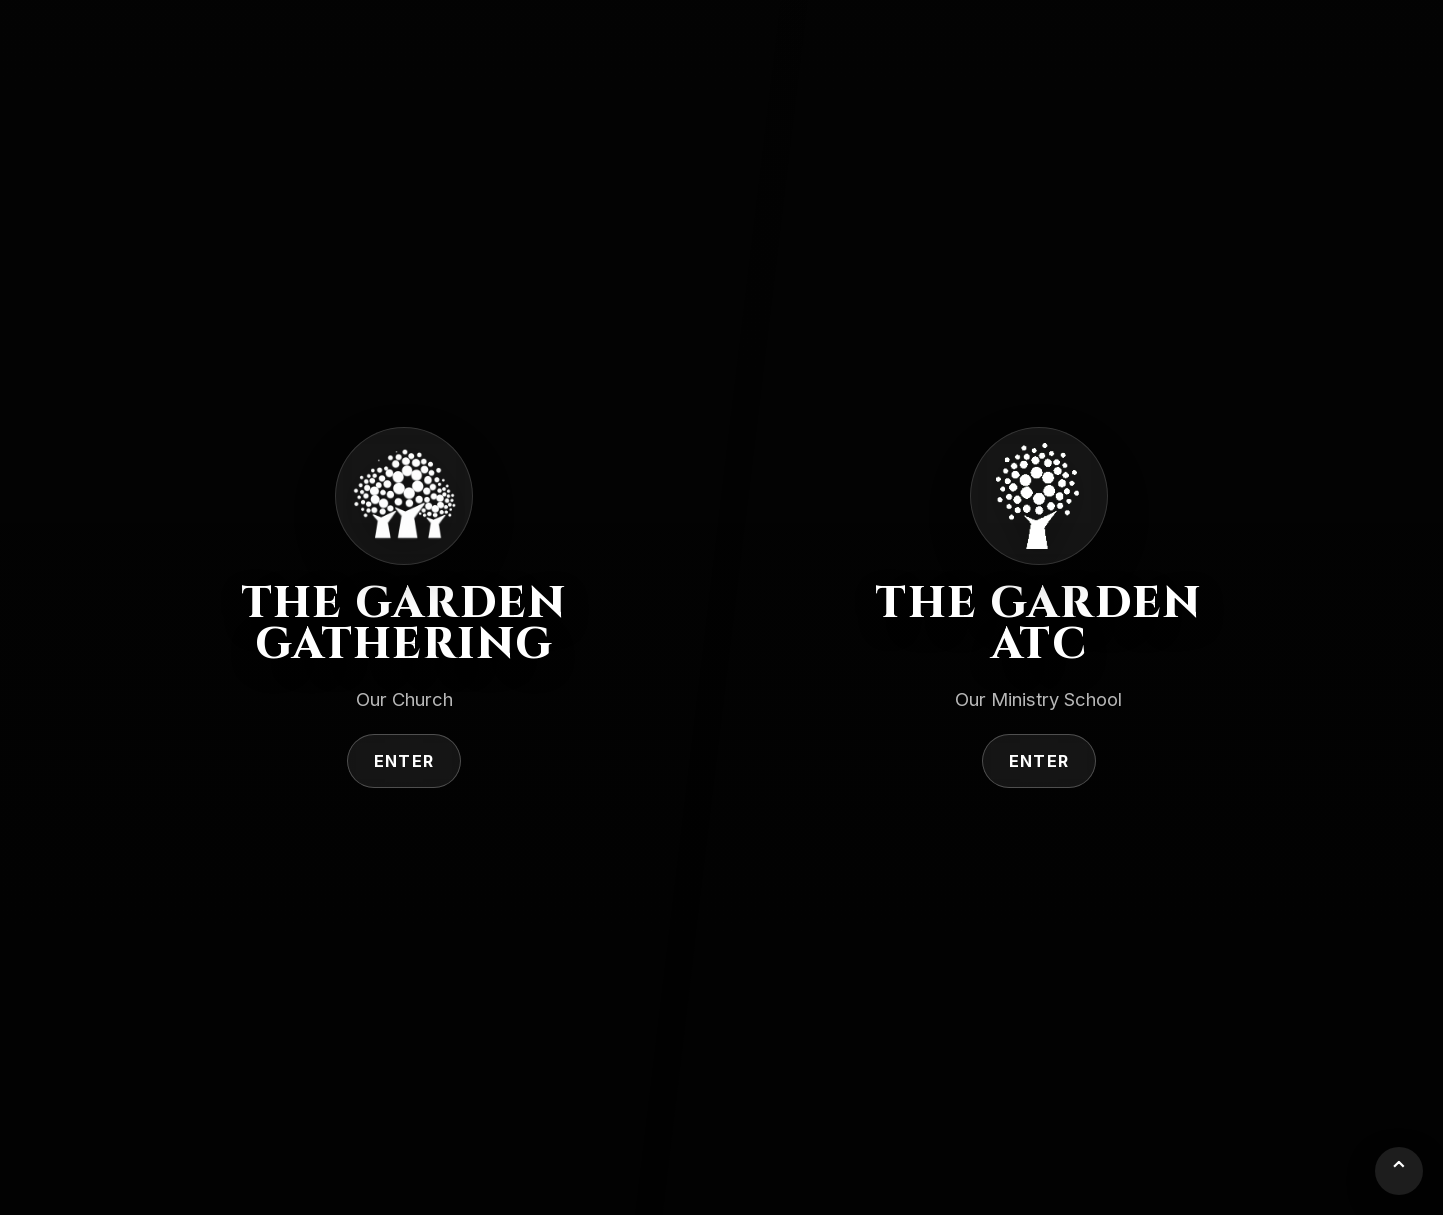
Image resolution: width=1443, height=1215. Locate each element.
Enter (404, 761)
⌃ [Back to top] (1399, 1170)
